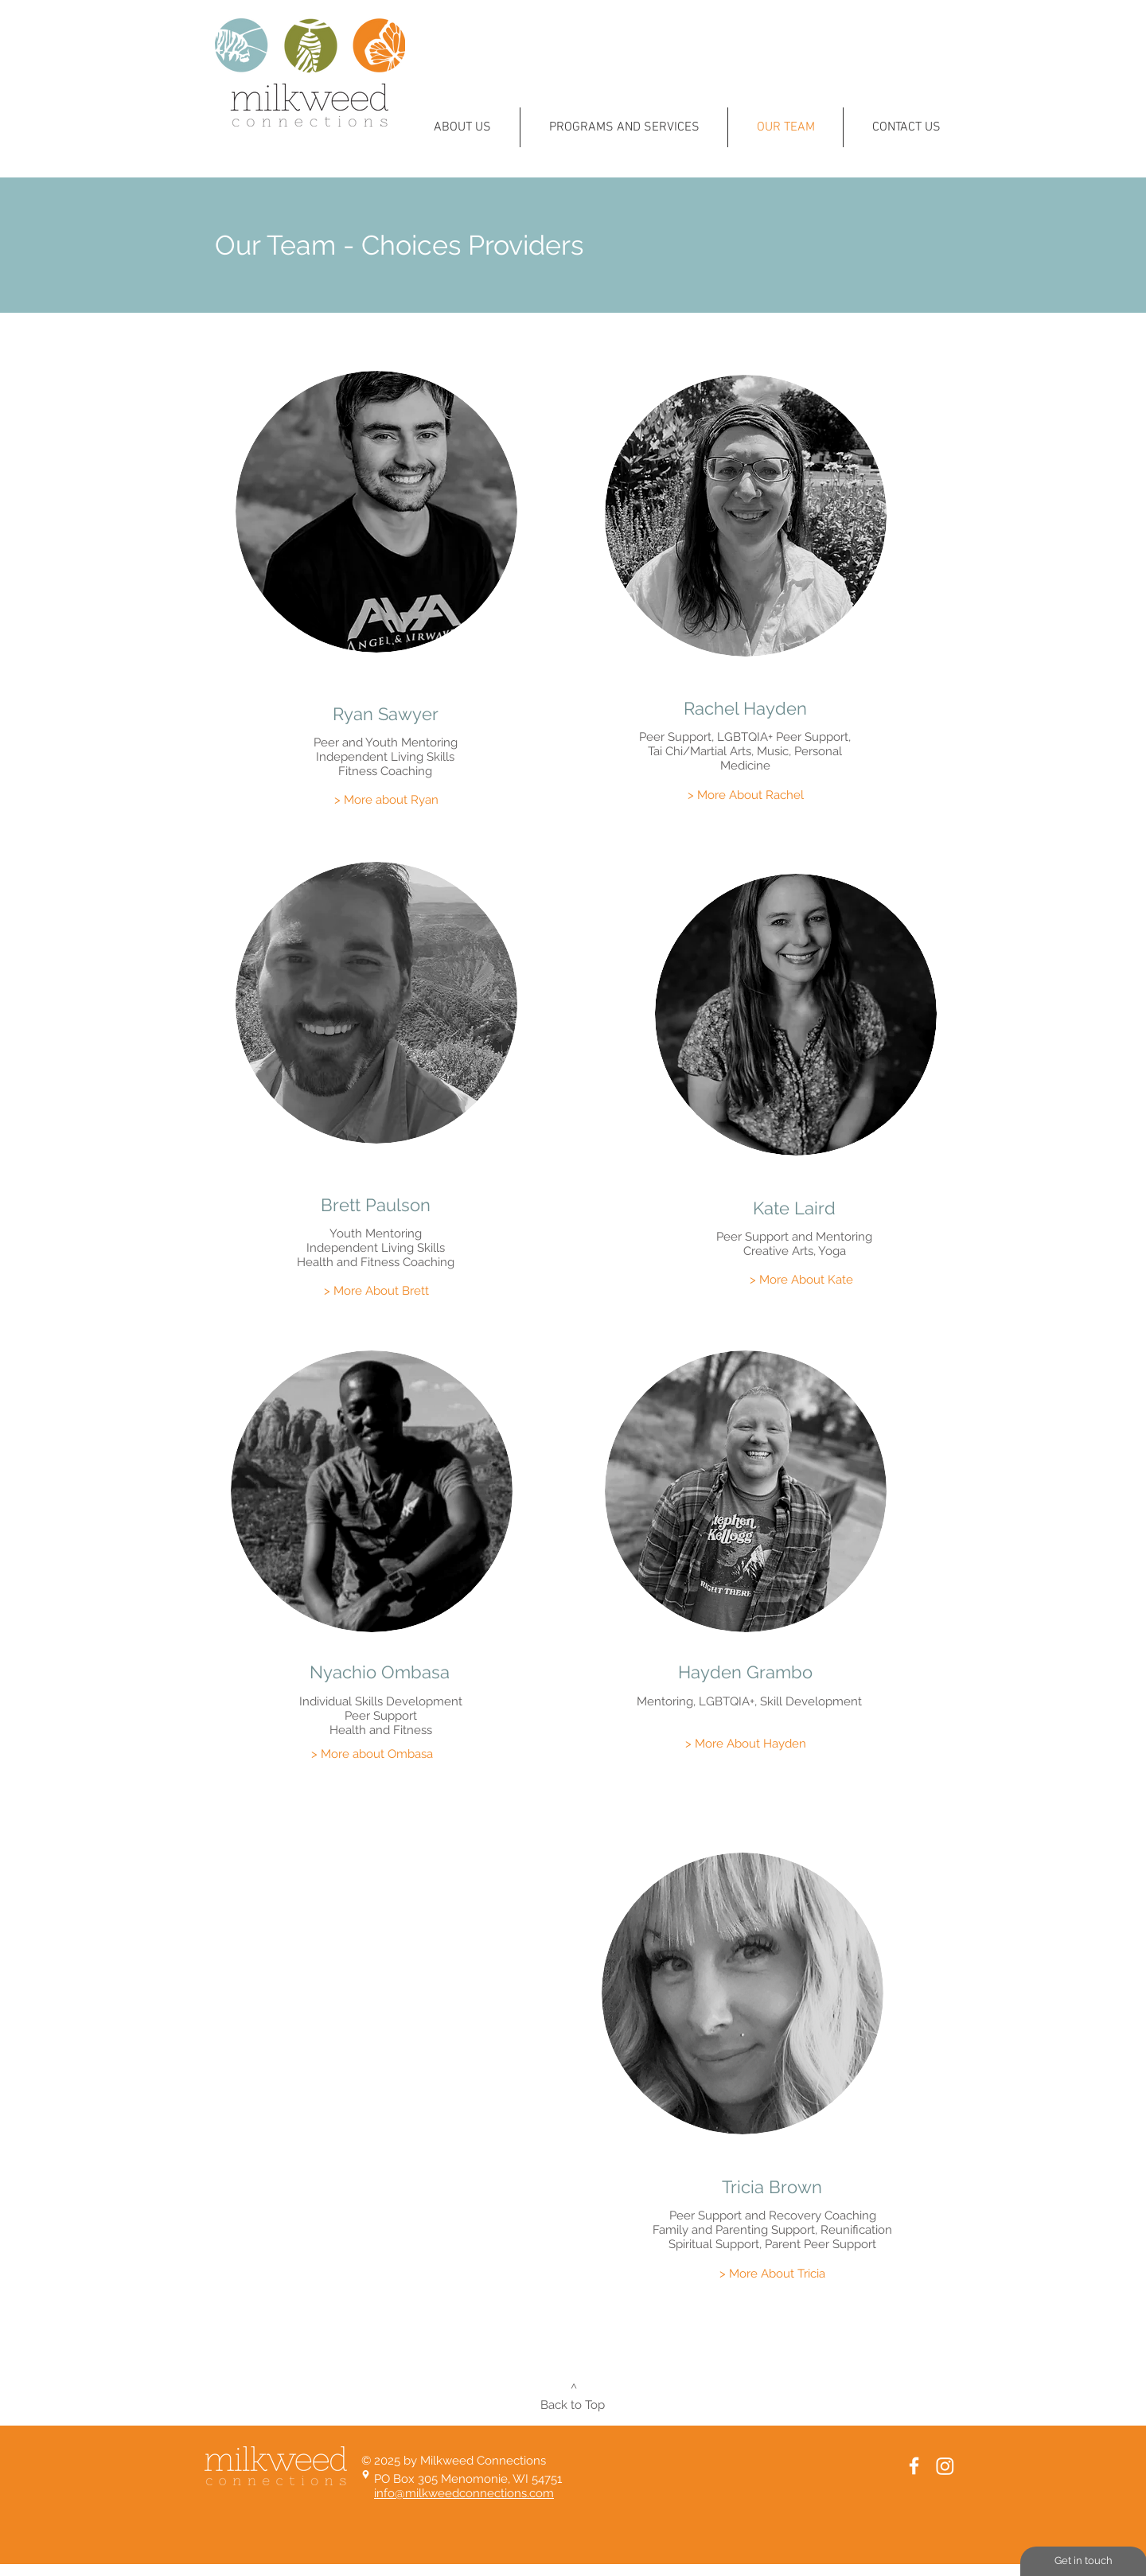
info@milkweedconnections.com (464, 2493)
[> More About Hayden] (746, 1744)
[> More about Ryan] (386, 800)
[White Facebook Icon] (914, 2465)
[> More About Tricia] (772, 2274)
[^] (573, 2388)
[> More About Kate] (801, 1280)
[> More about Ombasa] (371, 1754)
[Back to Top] (572, 2405)
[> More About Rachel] (746, 795)
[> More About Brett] (376, 1291)
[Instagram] (945, 2465)
